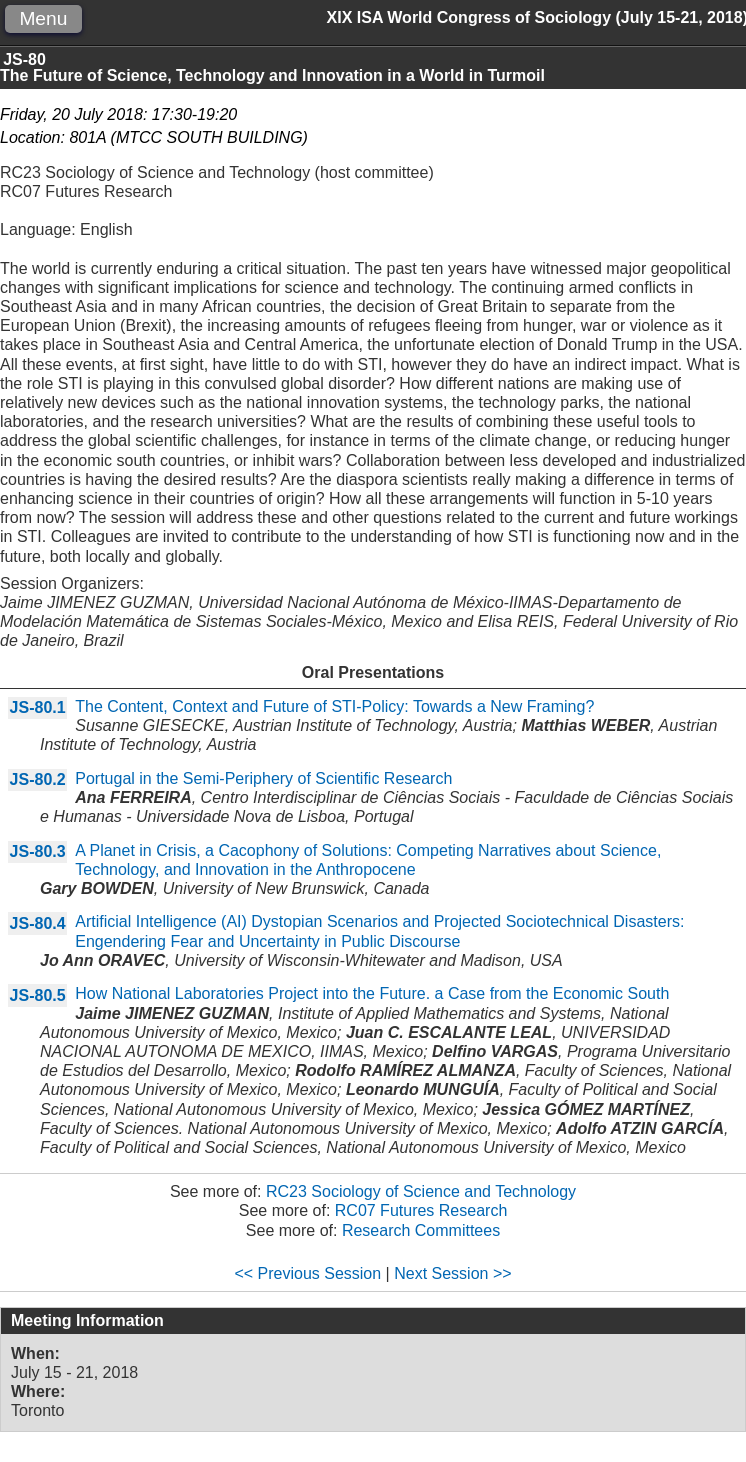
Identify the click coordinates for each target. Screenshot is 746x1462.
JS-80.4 (38, 923)
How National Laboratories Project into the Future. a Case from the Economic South (372, 993)
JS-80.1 (38, 707)
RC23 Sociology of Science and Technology (421, 1191)
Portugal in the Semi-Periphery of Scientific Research (263, 778)
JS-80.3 (38, 851)
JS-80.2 (38, 779)
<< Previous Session (307, 1273)
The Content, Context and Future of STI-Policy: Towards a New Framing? (334, 706)
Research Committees (421, 1230)
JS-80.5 (38, 995)
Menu (43, 18)
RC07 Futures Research (421, 1210)
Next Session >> (452, 1273)
